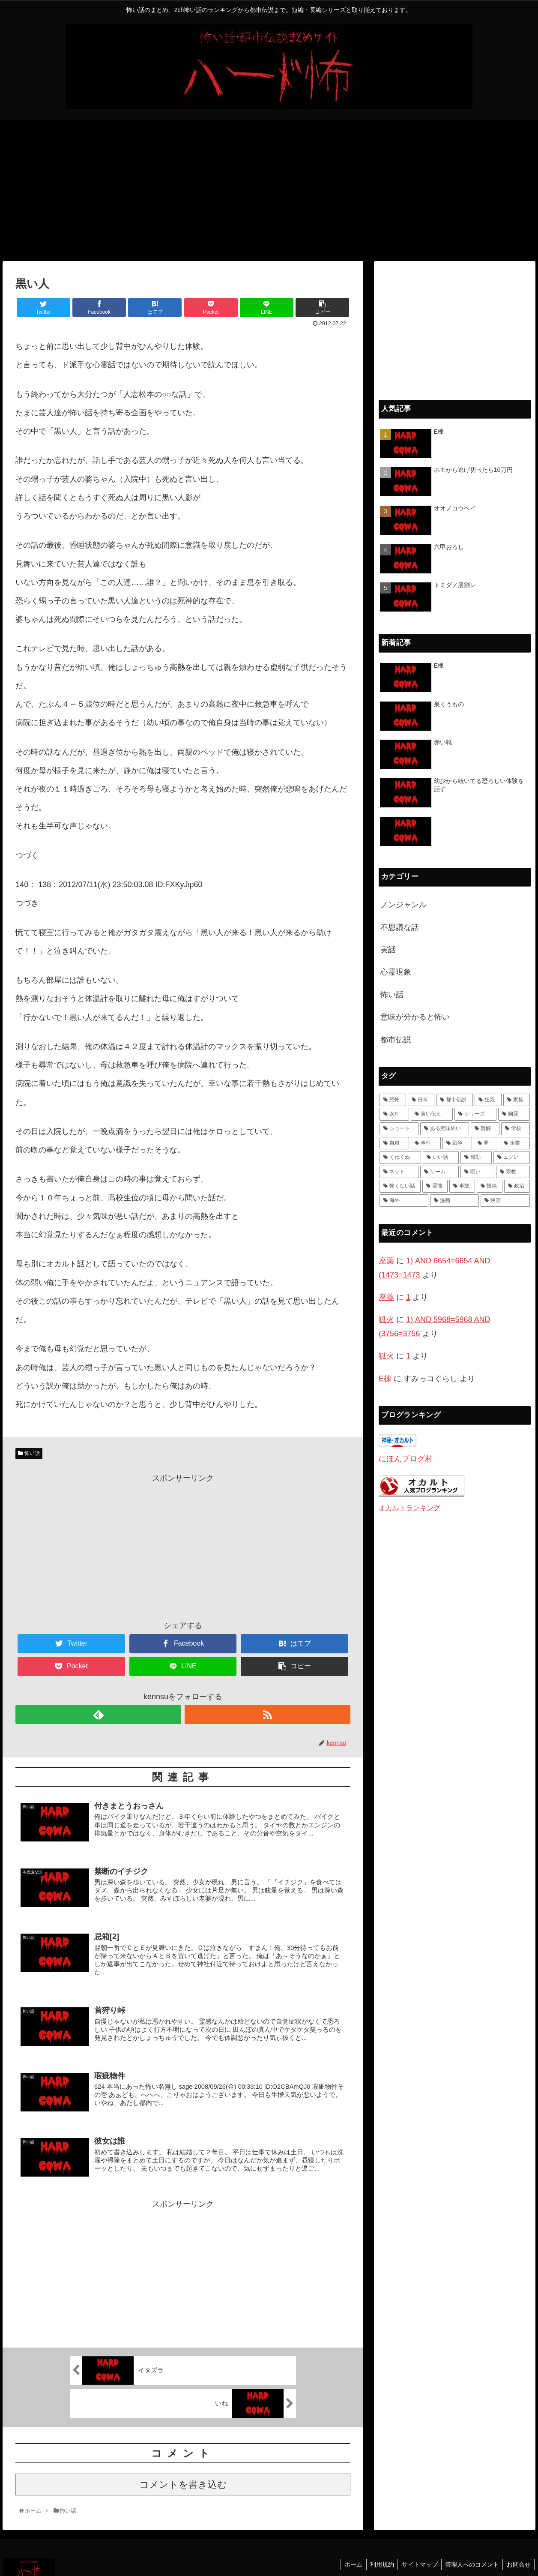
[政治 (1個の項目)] (517, 1186)
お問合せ (518, 2552)
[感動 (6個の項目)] (476, 1157)
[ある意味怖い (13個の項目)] (444, 1128)
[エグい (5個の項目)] (511, 1157)
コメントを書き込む (183, 2472)
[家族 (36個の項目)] (516, 1100)
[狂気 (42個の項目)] (488, 1100)
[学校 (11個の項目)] (515, 1128)
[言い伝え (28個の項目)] (432, 1114)
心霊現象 (395, 972)
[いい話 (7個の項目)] (441, 1157)
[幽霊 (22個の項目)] (514, 1114)
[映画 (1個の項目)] (505, 1200)
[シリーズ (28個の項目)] (475, 1114)
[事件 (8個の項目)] (425, 1143)
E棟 (385, 1378)
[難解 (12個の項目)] (485, 1128)
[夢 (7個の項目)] (486, 1143)
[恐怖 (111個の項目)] (393, 1100)
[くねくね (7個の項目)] (400, 1157)
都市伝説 (395, 1039)
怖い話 (32, 1453)
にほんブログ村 (406, 1458)
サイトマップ (416, 2552)
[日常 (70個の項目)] (421, 1100)
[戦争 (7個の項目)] (457, 1143)
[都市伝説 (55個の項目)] (454, 1100)
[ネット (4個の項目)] (399, 1172)
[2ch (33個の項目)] (394, 1114)
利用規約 (377, 2552)
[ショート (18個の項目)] (399, 1128)
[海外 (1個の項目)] (404, 1200)
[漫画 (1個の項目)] (454, 1200)
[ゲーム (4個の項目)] (439, 1172)
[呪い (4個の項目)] (477, 1172)
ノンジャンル (403, 904)
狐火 (386, 1319)
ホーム (347, 2552)
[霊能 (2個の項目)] (435, 1186)
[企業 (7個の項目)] (514, 1143)
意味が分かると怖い (415, 1017)
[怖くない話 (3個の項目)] (400, 1186)
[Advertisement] (269, 191)
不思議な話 (399, 927)
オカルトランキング (409, 1507)
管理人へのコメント (470, 2552)
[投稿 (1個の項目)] (489, 1186)
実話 (388, 949)
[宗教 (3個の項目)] (513, 1172)
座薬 (386, 1261)
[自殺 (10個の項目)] (394, 1143)
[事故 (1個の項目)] (462, 1186)
